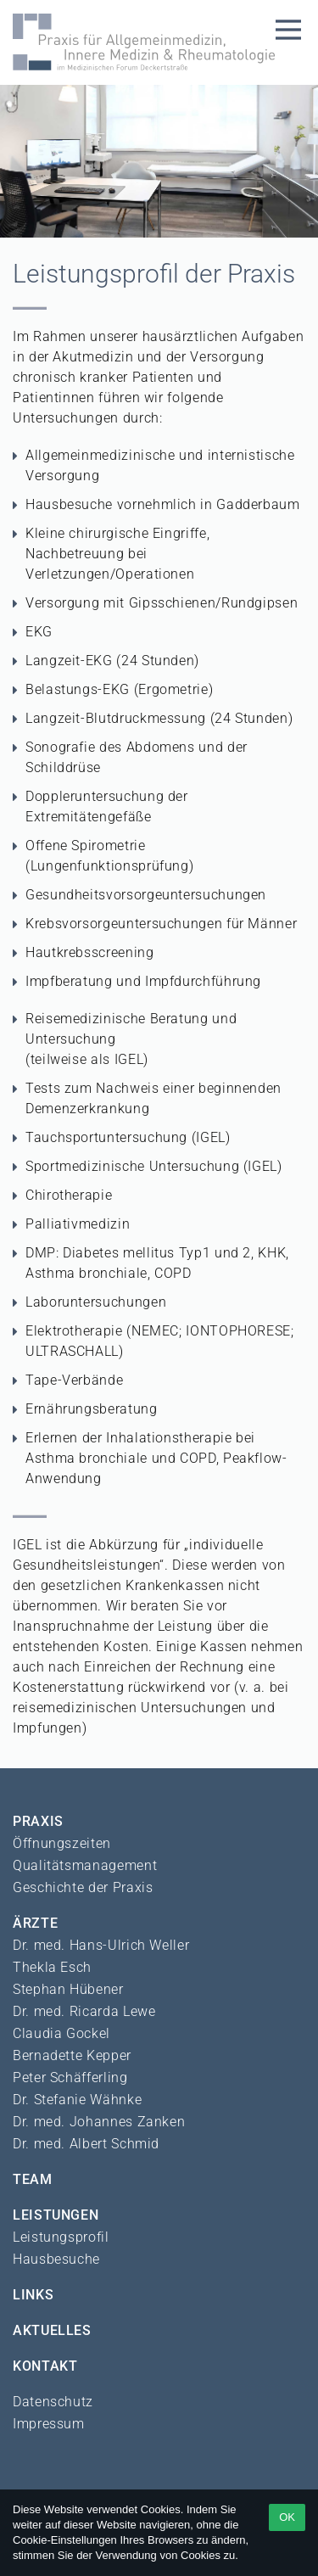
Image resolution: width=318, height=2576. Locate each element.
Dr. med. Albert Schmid (86, 2144)
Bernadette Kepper (72, 2055)
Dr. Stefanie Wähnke (77, 2100)
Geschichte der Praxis (83, 1887)
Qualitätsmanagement (85, 1865)
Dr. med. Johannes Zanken (99, 2122)
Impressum (49, 2424)
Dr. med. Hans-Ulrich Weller (101, 1945)
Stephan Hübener (68, 1989)
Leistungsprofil (61, 2237)
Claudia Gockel (61, 2033)
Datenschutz (53, 2402)
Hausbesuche (56, 2259)
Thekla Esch (52, 1967)
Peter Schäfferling (70, 2077)
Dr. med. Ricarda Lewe (84, 2011)
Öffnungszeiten (62, 1843)
